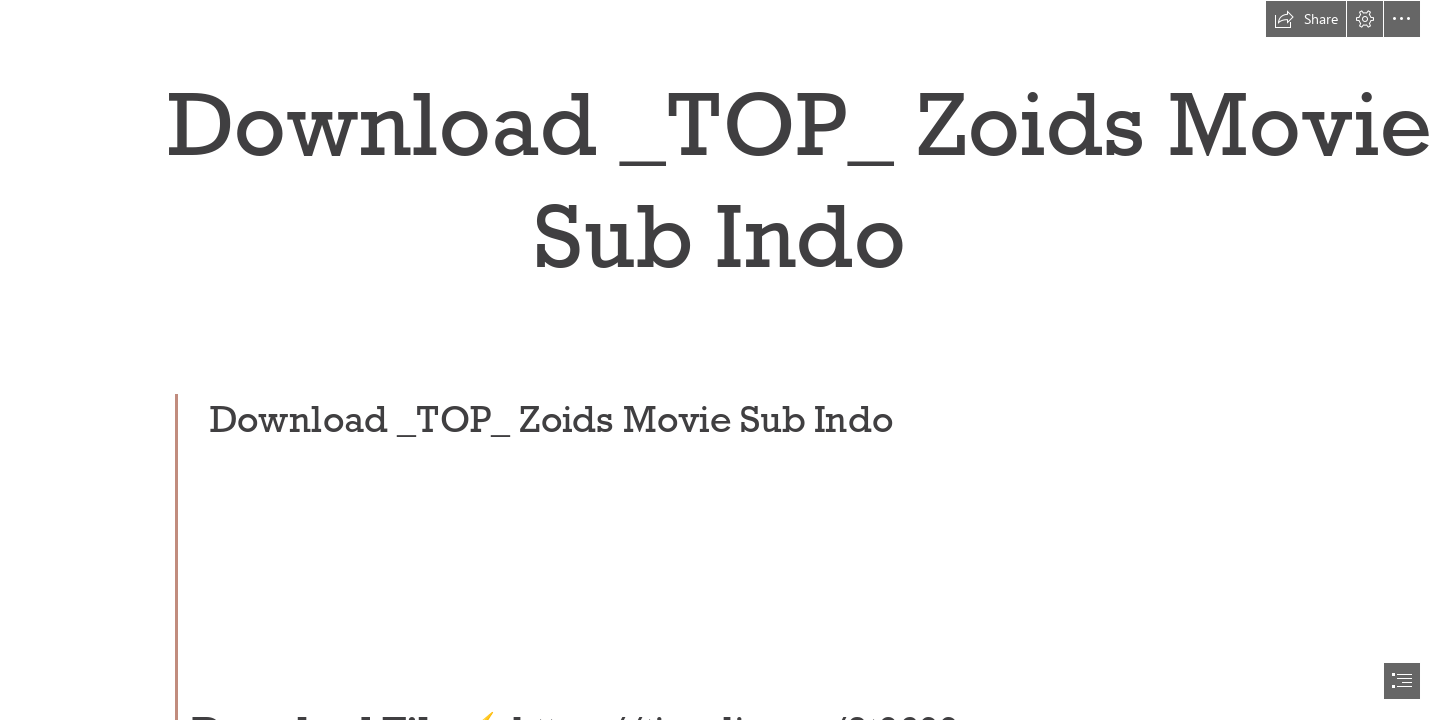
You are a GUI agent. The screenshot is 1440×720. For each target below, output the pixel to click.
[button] (1306, 19)
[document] (720, 360)
